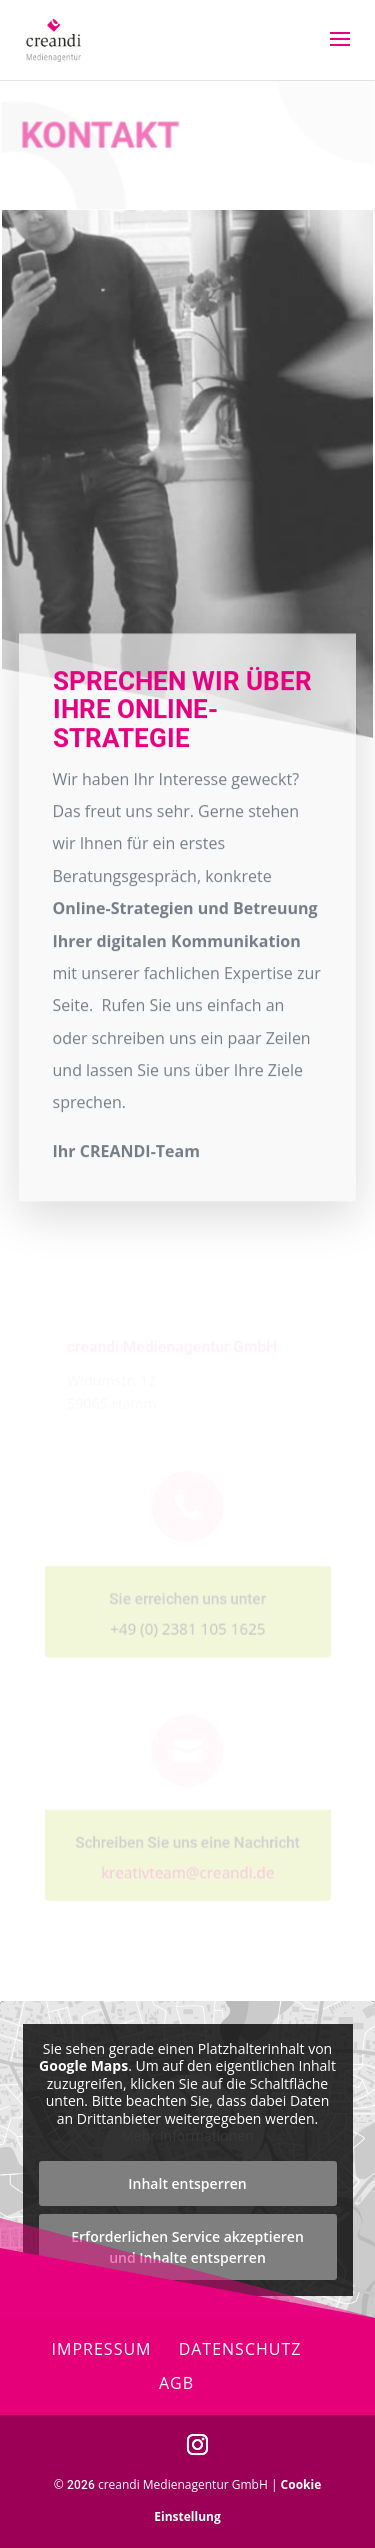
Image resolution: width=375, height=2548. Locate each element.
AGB (176, 2383)
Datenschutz (240, 2349)
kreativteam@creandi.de (187, 1863)
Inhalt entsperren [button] (187, 2183)
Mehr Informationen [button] (187, 2136)
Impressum (102, 2349)
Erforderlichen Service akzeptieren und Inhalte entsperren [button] (187, 2247)
